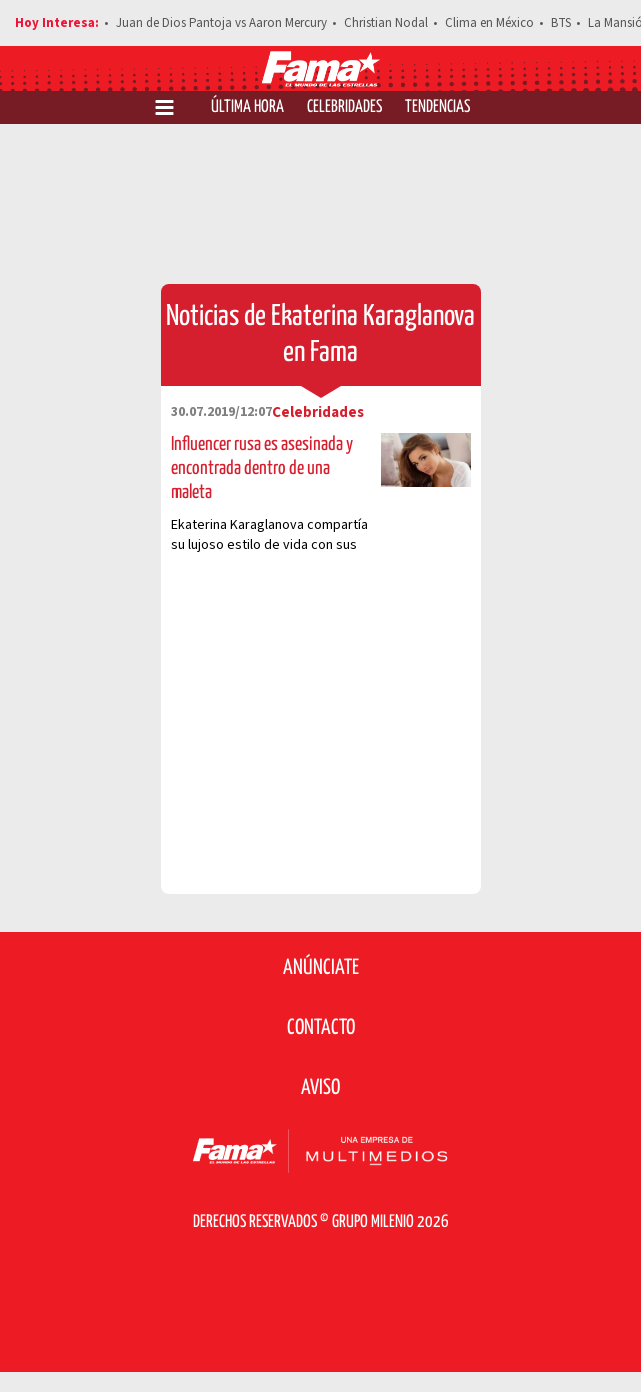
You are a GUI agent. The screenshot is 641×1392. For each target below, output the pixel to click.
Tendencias (437, 107)
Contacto (321, 1028)
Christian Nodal (386, 23)
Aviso (320, 1088)
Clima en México (489, 23)
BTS (561, 23)
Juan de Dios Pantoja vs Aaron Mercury (221, 23)
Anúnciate (321, 968)
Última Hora (247, 107)
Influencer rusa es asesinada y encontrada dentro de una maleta (262, 468)
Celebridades (344, 107)
